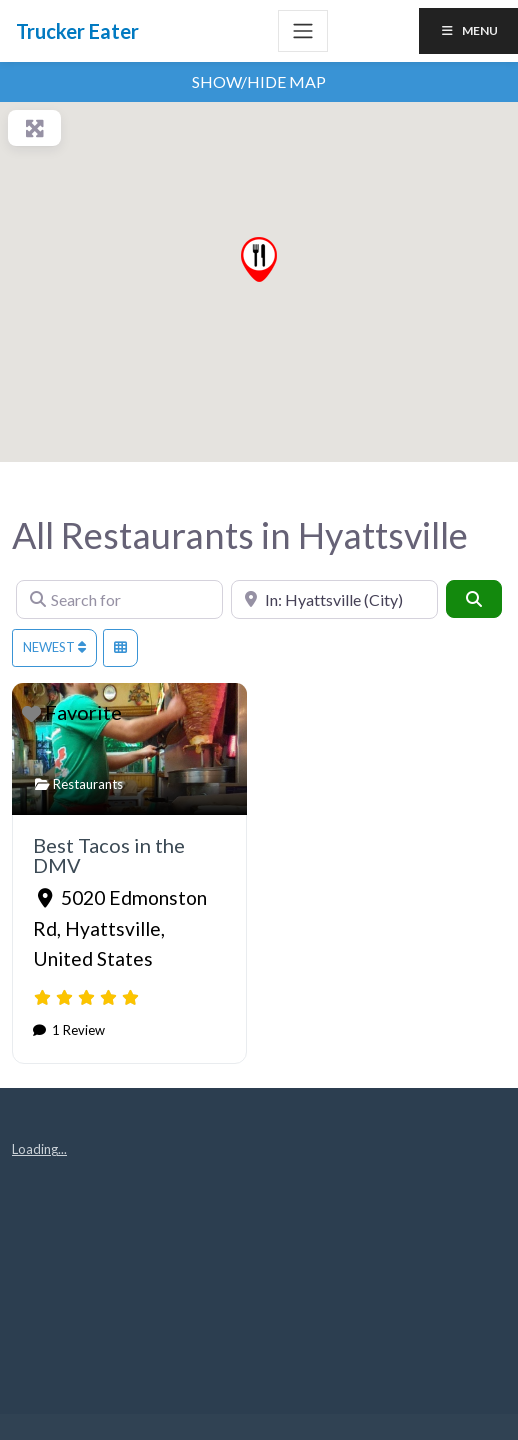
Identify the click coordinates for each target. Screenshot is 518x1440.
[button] (259, 259)
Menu (468, 30)
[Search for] (119, 600)
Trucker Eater (77, 31)
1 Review (77, 1030)
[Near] (334, 600)
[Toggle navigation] (303, 31)
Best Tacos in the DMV (109, 855)
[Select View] (120, 648)
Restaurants (88, 784)
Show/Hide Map (259, 81)
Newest (54, 647)
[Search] (474, 599)
